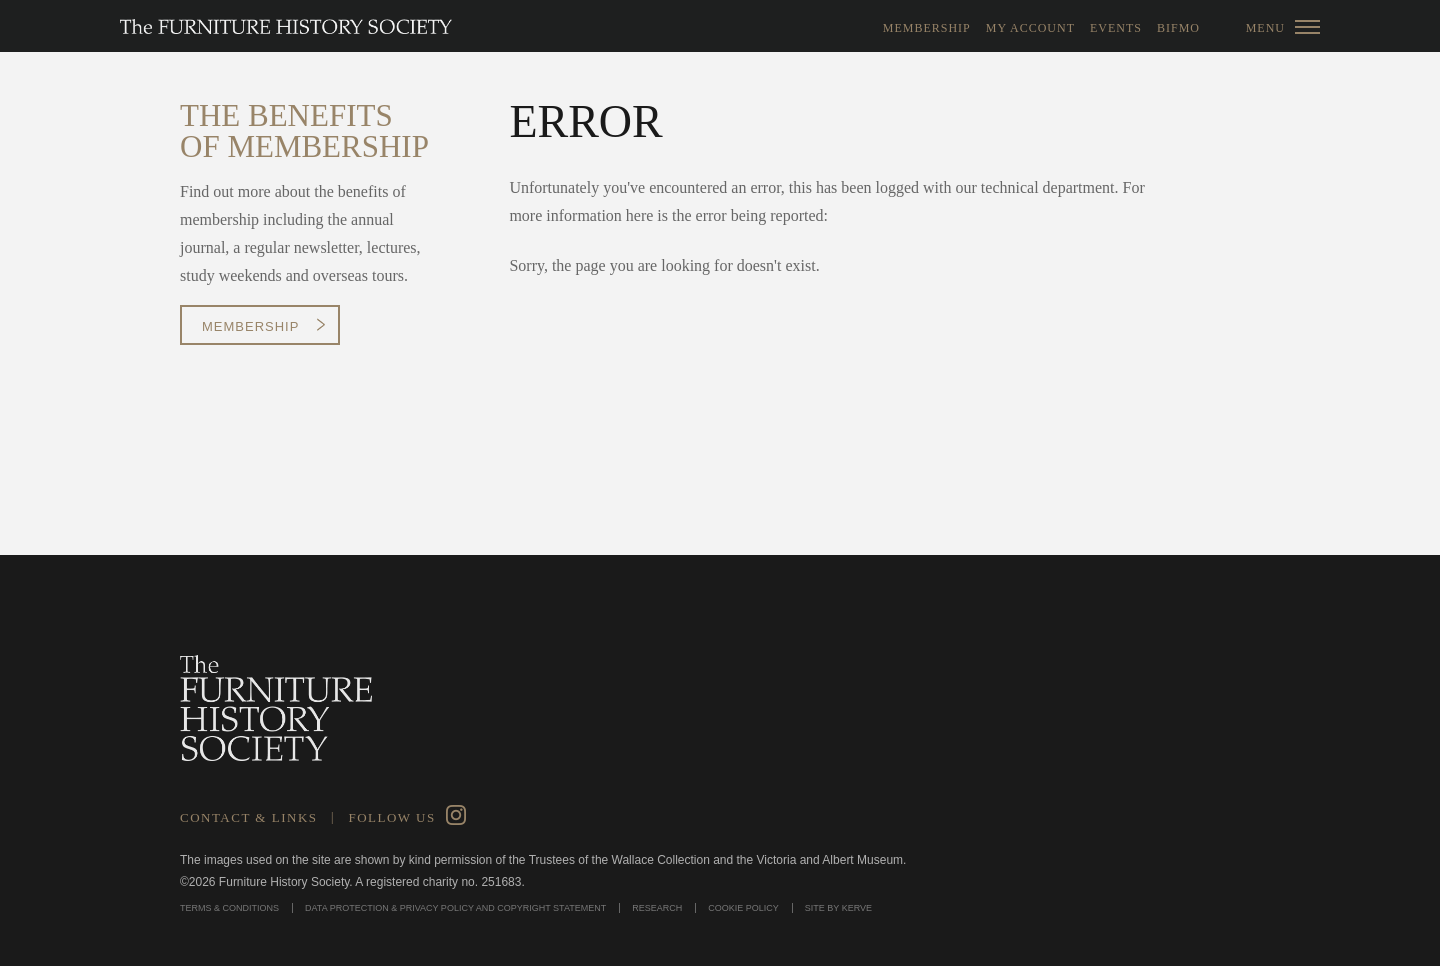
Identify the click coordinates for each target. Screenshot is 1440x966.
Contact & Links (249, 817)
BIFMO (1178, 28)
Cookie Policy (743, 908)
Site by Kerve (838, 908)
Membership (927, 28)
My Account (1030, 28)
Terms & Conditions (229, 908)
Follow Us (391, 817)
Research (657, 908)
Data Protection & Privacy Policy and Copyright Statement (455, 908)
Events (1116, 28)
